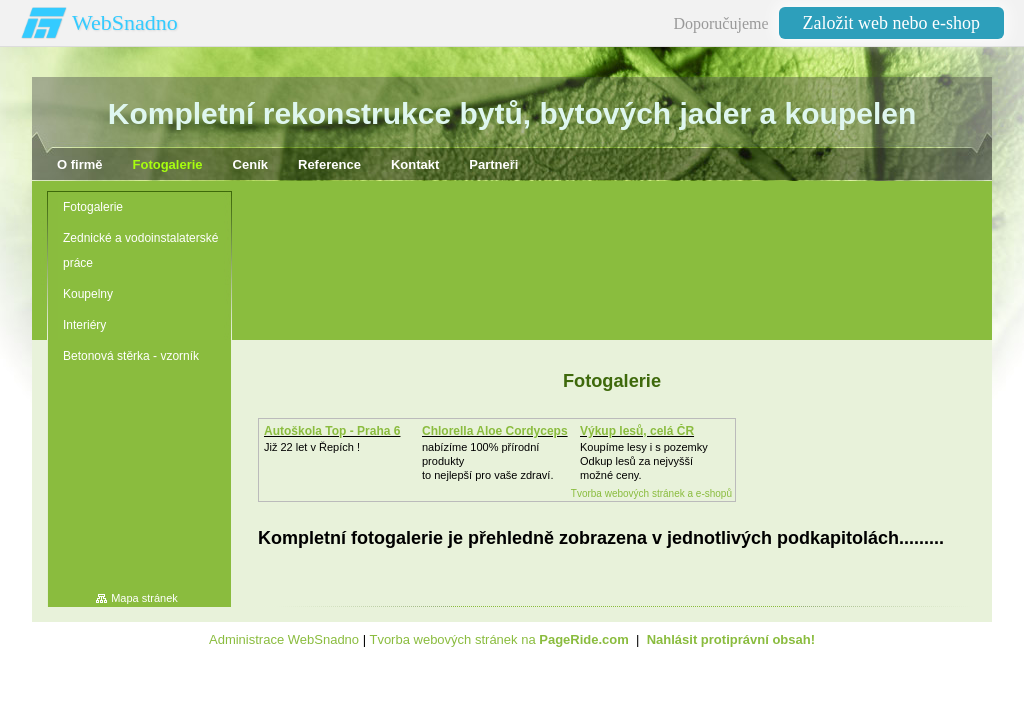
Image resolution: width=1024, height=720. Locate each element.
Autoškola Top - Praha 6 (332, 431)
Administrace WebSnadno (284, 639)
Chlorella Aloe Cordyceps (495, 431)
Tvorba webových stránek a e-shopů (651, 493)
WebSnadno (125, 22)
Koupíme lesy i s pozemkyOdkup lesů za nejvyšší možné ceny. (644, 461)
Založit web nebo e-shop (891, 23)
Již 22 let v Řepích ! (312, 447)
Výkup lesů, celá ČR (637, 431)
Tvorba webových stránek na (498, 639)
